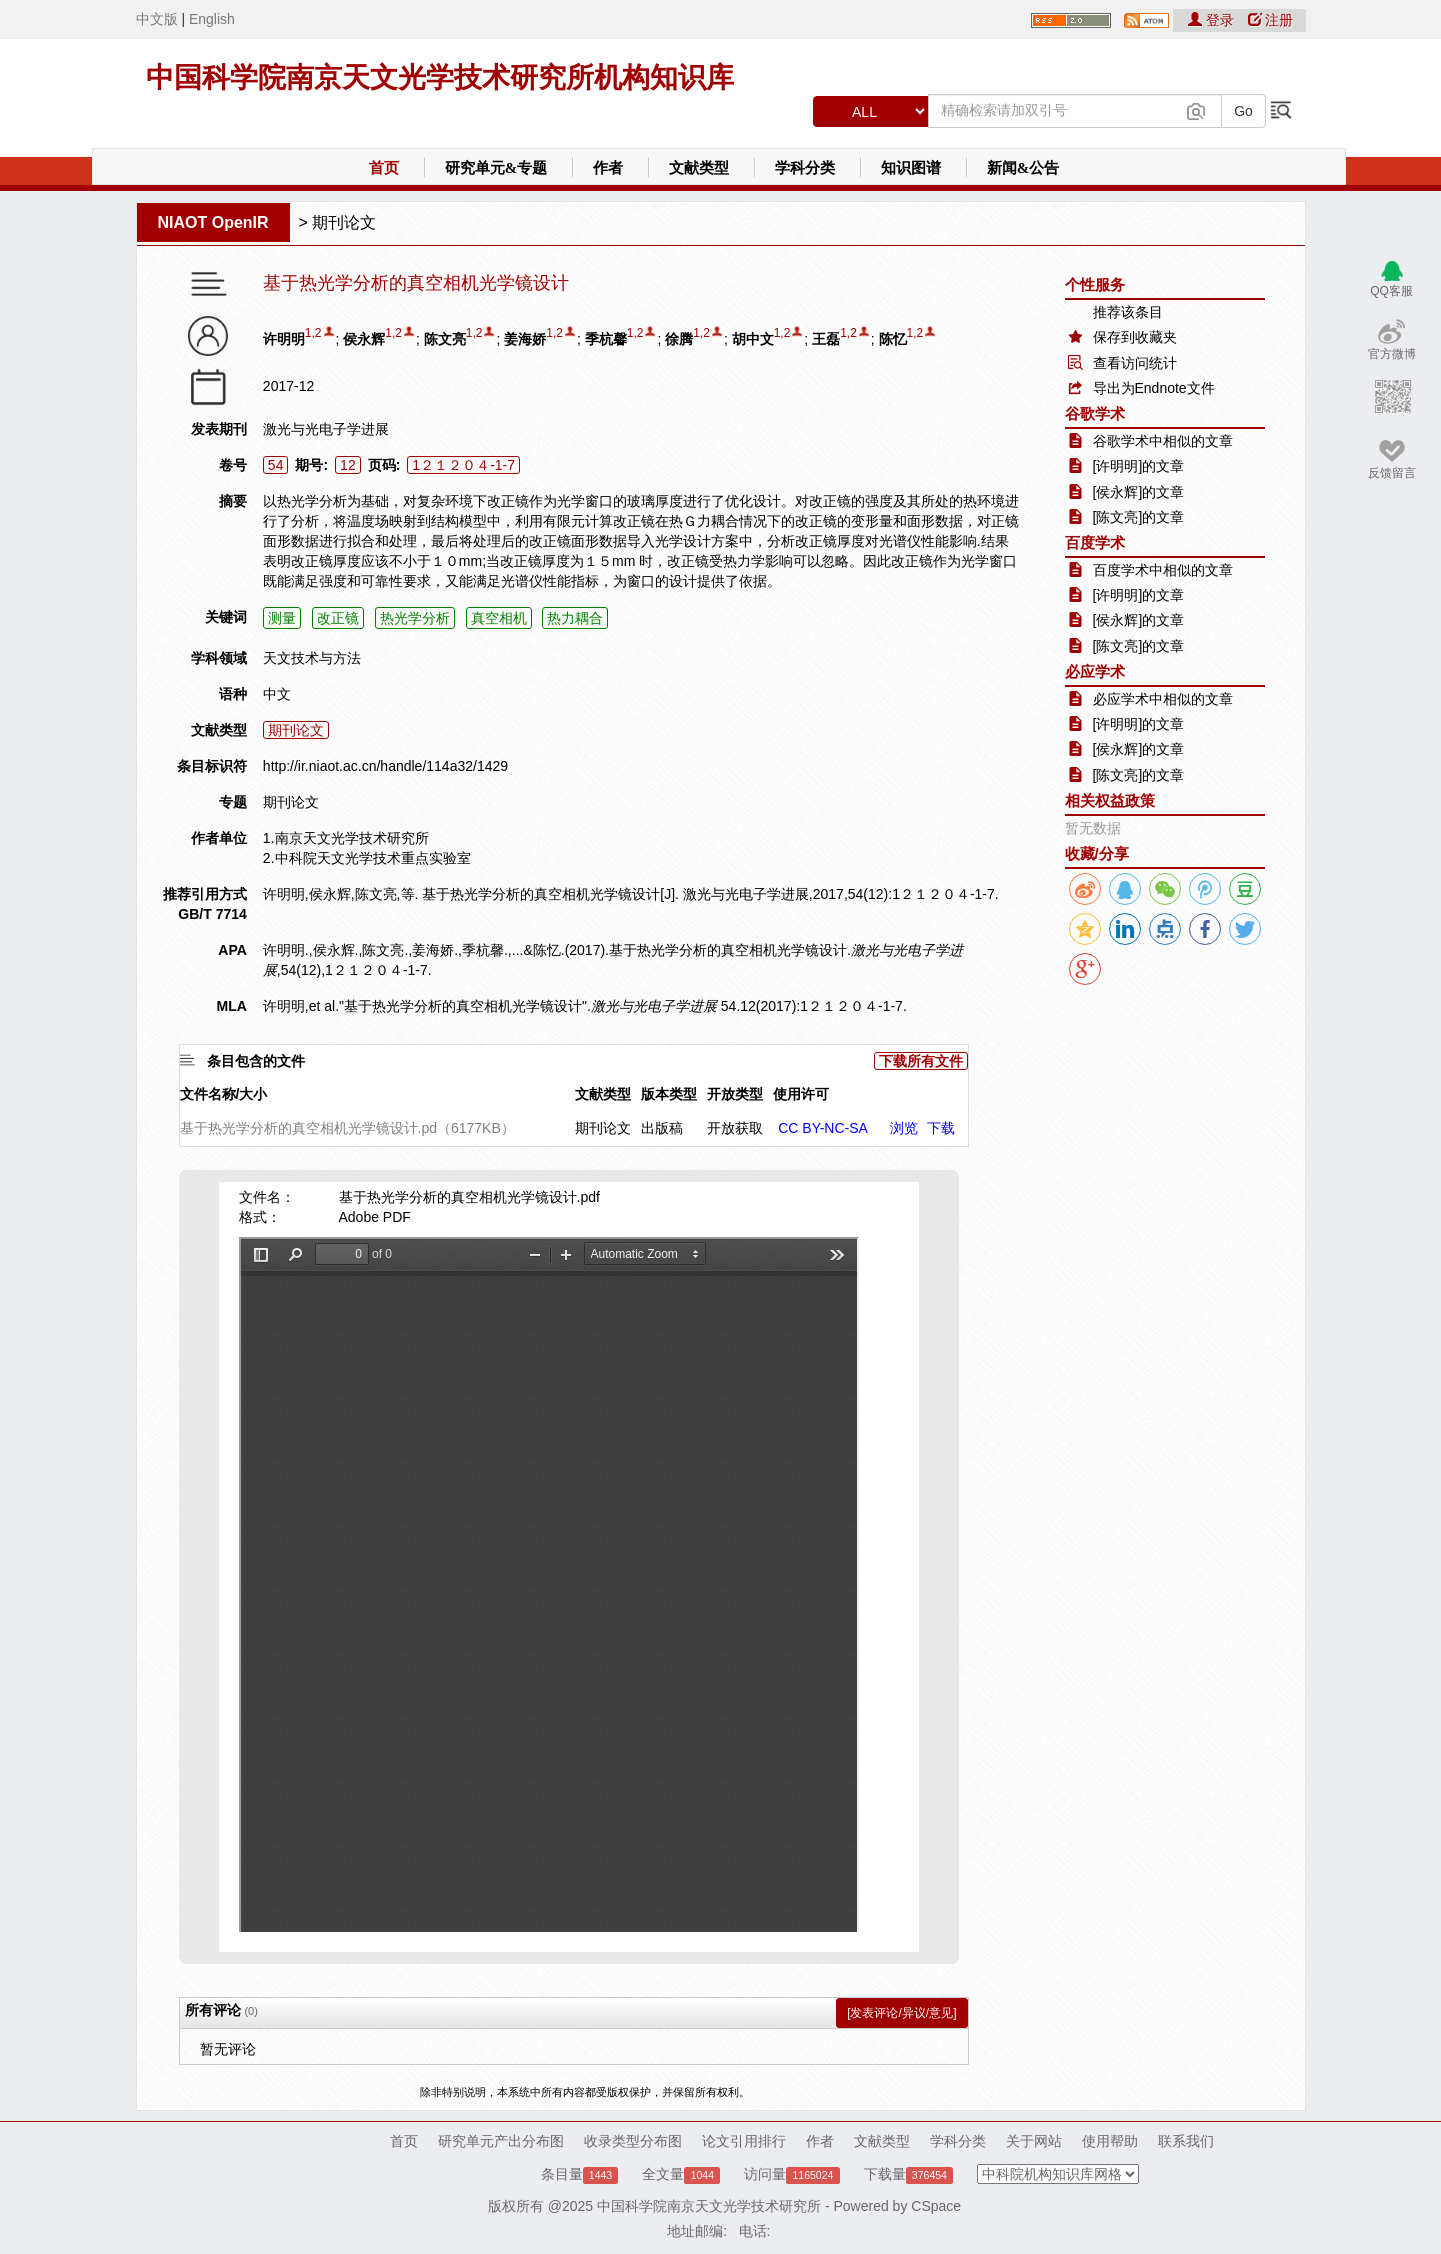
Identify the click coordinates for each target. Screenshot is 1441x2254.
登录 (1213, 20)
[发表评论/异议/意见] (901, 2013)
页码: (384, 465)
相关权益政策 (1110, 800)
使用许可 (801, 1094)
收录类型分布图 (633, 2141)
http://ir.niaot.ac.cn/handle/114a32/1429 (385, 766)
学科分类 (805, 168)
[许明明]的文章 (1139, 466)
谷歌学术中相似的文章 (1163, 441)
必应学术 (1095, 671)
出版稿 (662, 1128)
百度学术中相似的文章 (1163, 570)
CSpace (936, 2206)
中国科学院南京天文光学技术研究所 (709, 2206)
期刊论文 (344, 222)
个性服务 (1095, 284)
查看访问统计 (1135, 363)
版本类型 (669, 1094)
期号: (311, 465)
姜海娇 (525, 339)
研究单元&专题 (496, 168)
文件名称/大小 (224, 1094)
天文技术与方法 (312, 658)
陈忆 (893, 339)
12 (348, 465)
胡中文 (753, 339)
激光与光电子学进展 (326, 429)
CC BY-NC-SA (823, 1128)
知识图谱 (911, 168)
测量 (282, 618)
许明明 (284, 339)
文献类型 (699, 168)
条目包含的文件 (256, 1061)
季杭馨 (606, 339)
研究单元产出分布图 (501, 2141)
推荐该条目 (1128, 312)
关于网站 (1034, 2141)
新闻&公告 (1023, 168)
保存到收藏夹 (1135, 337)
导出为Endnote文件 (1154, 388)
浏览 (904, 1128)
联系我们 (1186, 2141)
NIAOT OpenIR (213, 222)
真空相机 (499, 618)
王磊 (826, 339)
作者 (608, 168)
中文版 (157, 19)
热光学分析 (415, 618)
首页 (384, 168)
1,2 (313, 333)
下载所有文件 (921, 1061)
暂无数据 (1093, 828)
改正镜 (338, 618)
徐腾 (679, 339)
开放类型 (735, 1094)
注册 (1271, 20)
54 (276, 465)
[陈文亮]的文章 (1139, 517)
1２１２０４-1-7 (463, 465)
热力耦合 (575, 618)
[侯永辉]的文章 (1139, 492)
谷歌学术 (1095, 413)
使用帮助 (1110, 2141)
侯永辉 (364, 339)
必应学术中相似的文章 (1163, 699)
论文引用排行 (744, 2141)
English (212, 19)
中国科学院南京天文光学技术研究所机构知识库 (440, 77)
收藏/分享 (1097, 853)
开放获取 (735, 1128)
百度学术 (1095, 542)
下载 (941, 1128)
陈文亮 (445, 339)
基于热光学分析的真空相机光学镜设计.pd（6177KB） (347, 1128)
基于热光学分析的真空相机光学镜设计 (416, 283)
